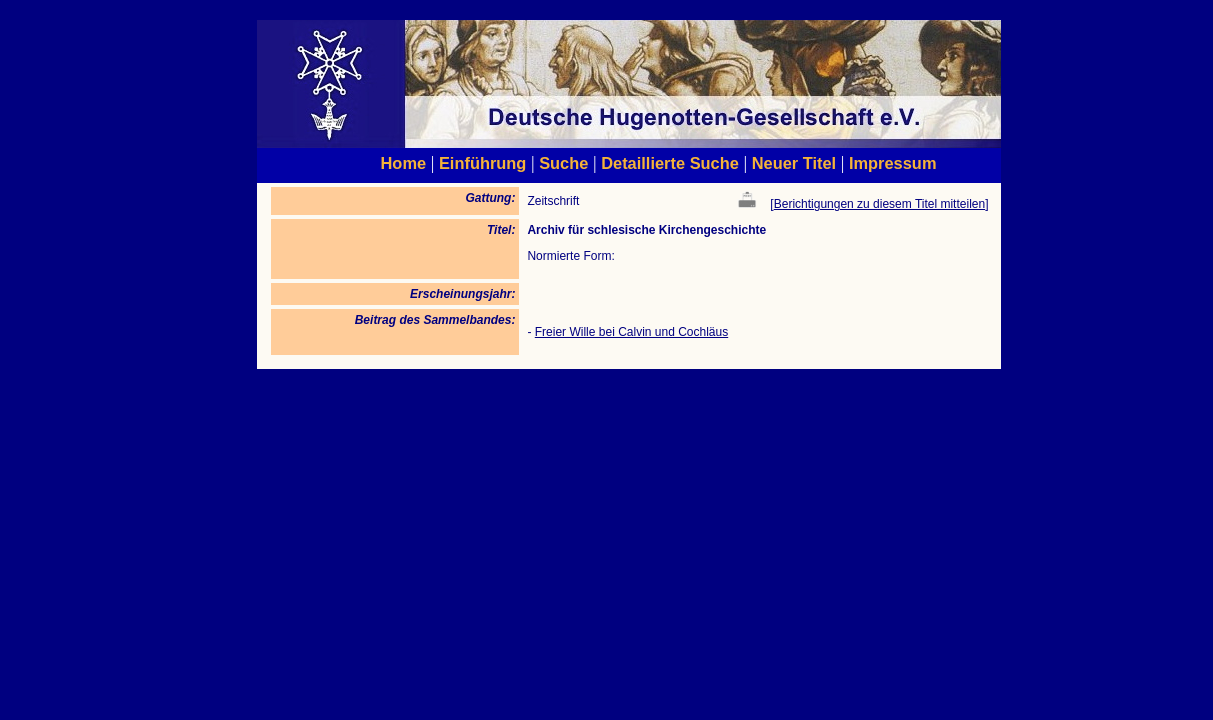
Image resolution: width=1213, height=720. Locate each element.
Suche (563, 163)
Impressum (893, 163)
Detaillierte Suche (670, 163)
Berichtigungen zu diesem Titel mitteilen (879, 204)
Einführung (482, 163)
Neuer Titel (794, 163)
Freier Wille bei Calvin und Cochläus (631, 332)
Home (404, 163)
